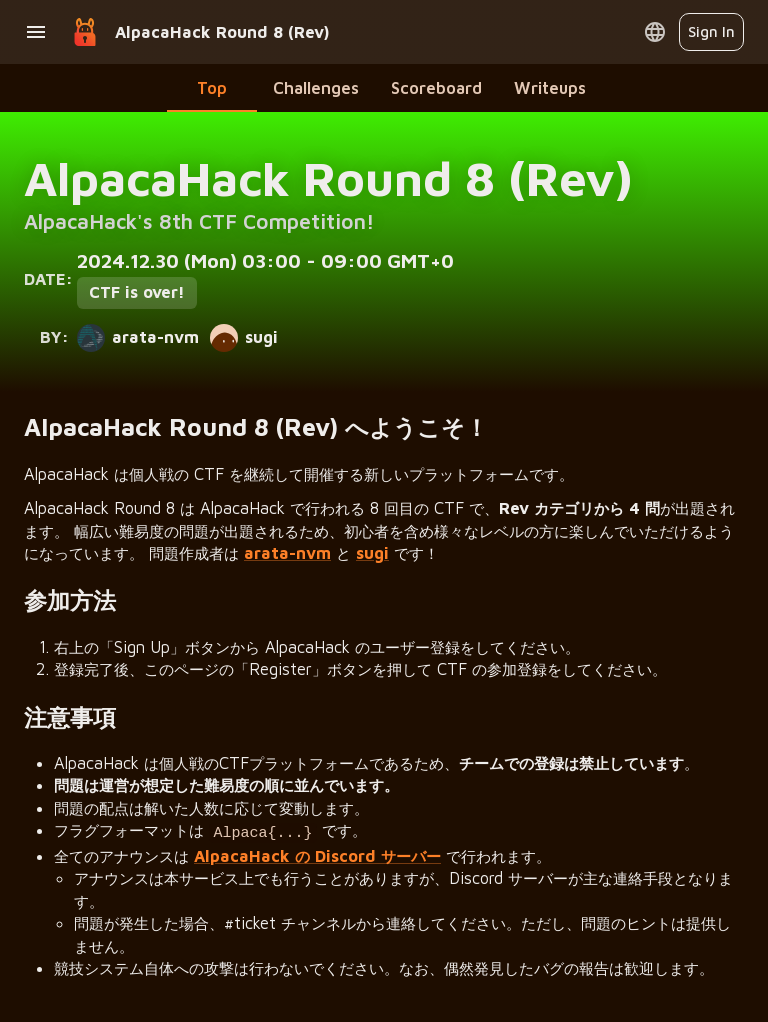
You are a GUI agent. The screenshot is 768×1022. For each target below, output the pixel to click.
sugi (372, 552)
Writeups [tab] (550, 87)
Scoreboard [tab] (436, 87)
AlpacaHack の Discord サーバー (317, 852)
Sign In (711, 31)
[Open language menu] (655, 32)
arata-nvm (287, 552)
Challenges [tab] (316, 87)
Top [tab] (212, 87)
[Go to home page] (85, 32)
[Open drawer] (36, 32)
